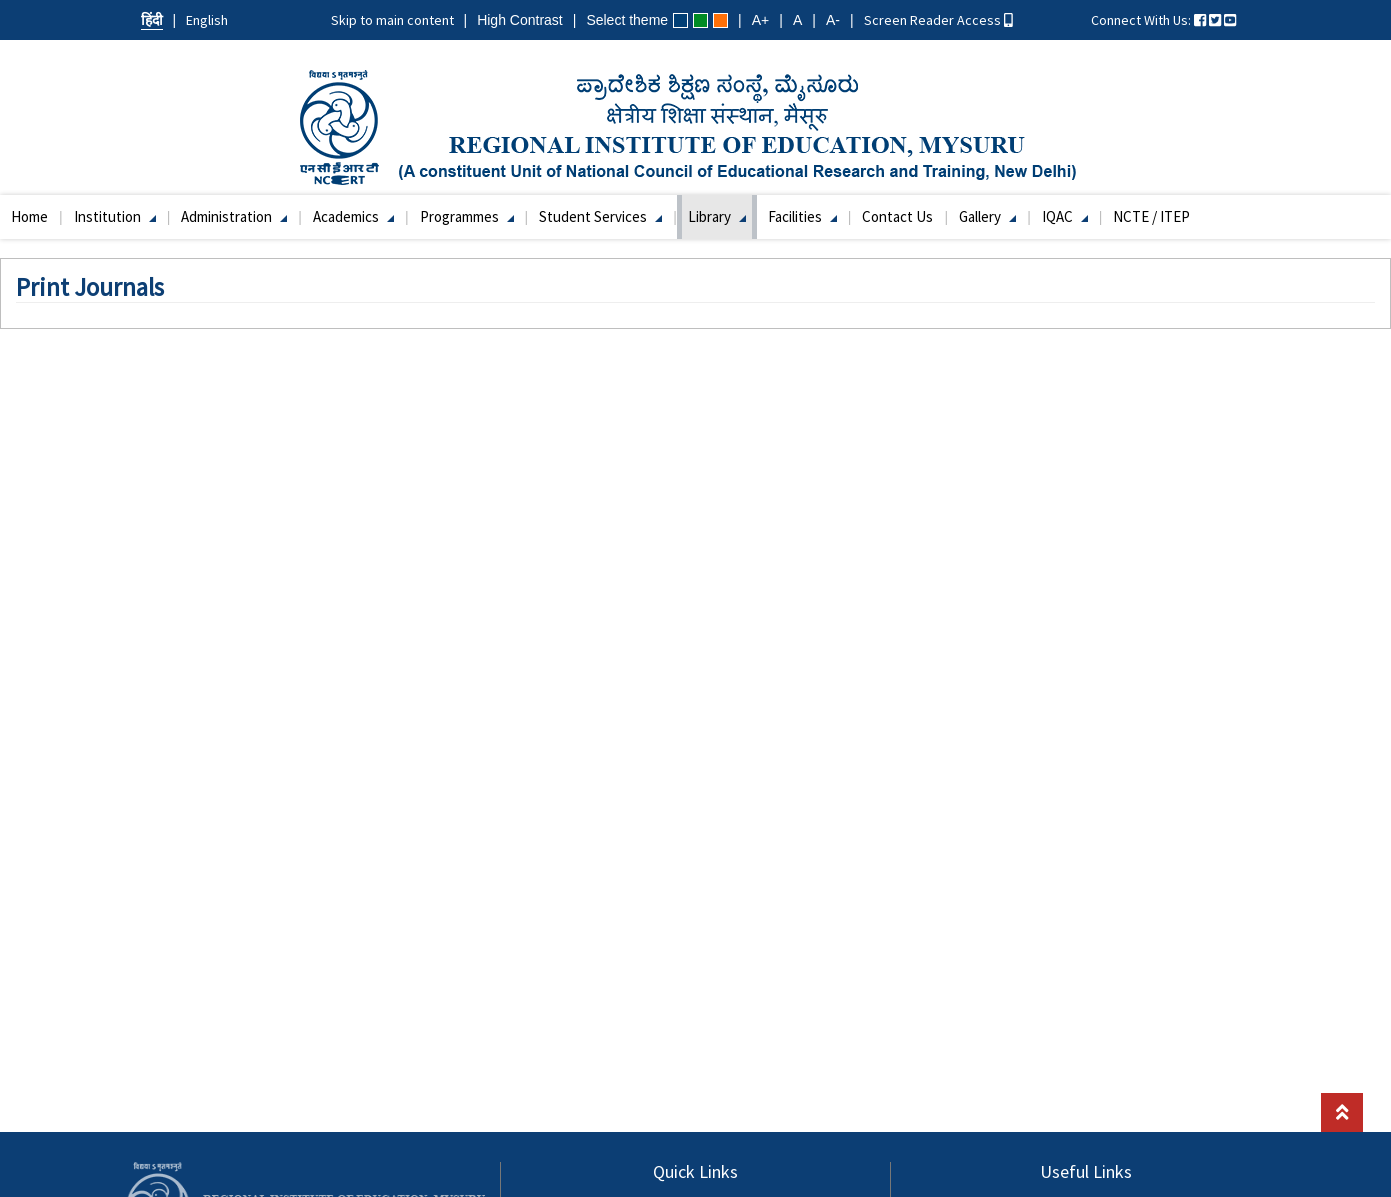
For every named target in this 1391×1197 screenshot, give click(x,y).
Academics (353, 216)
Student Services (600, 216)
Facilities (802, 216)
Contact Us (897, 216)
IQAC (1065, 216)
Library (717, 216)
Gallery (987, 216)
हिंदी (152, 20)
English (207, 20)
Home (29, 216)
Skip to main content (392, 20)
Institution (115, 216)
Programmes (467, 216)
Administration (234, 216)
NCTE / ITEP (1151, 216)
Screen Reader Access (938, 20)
